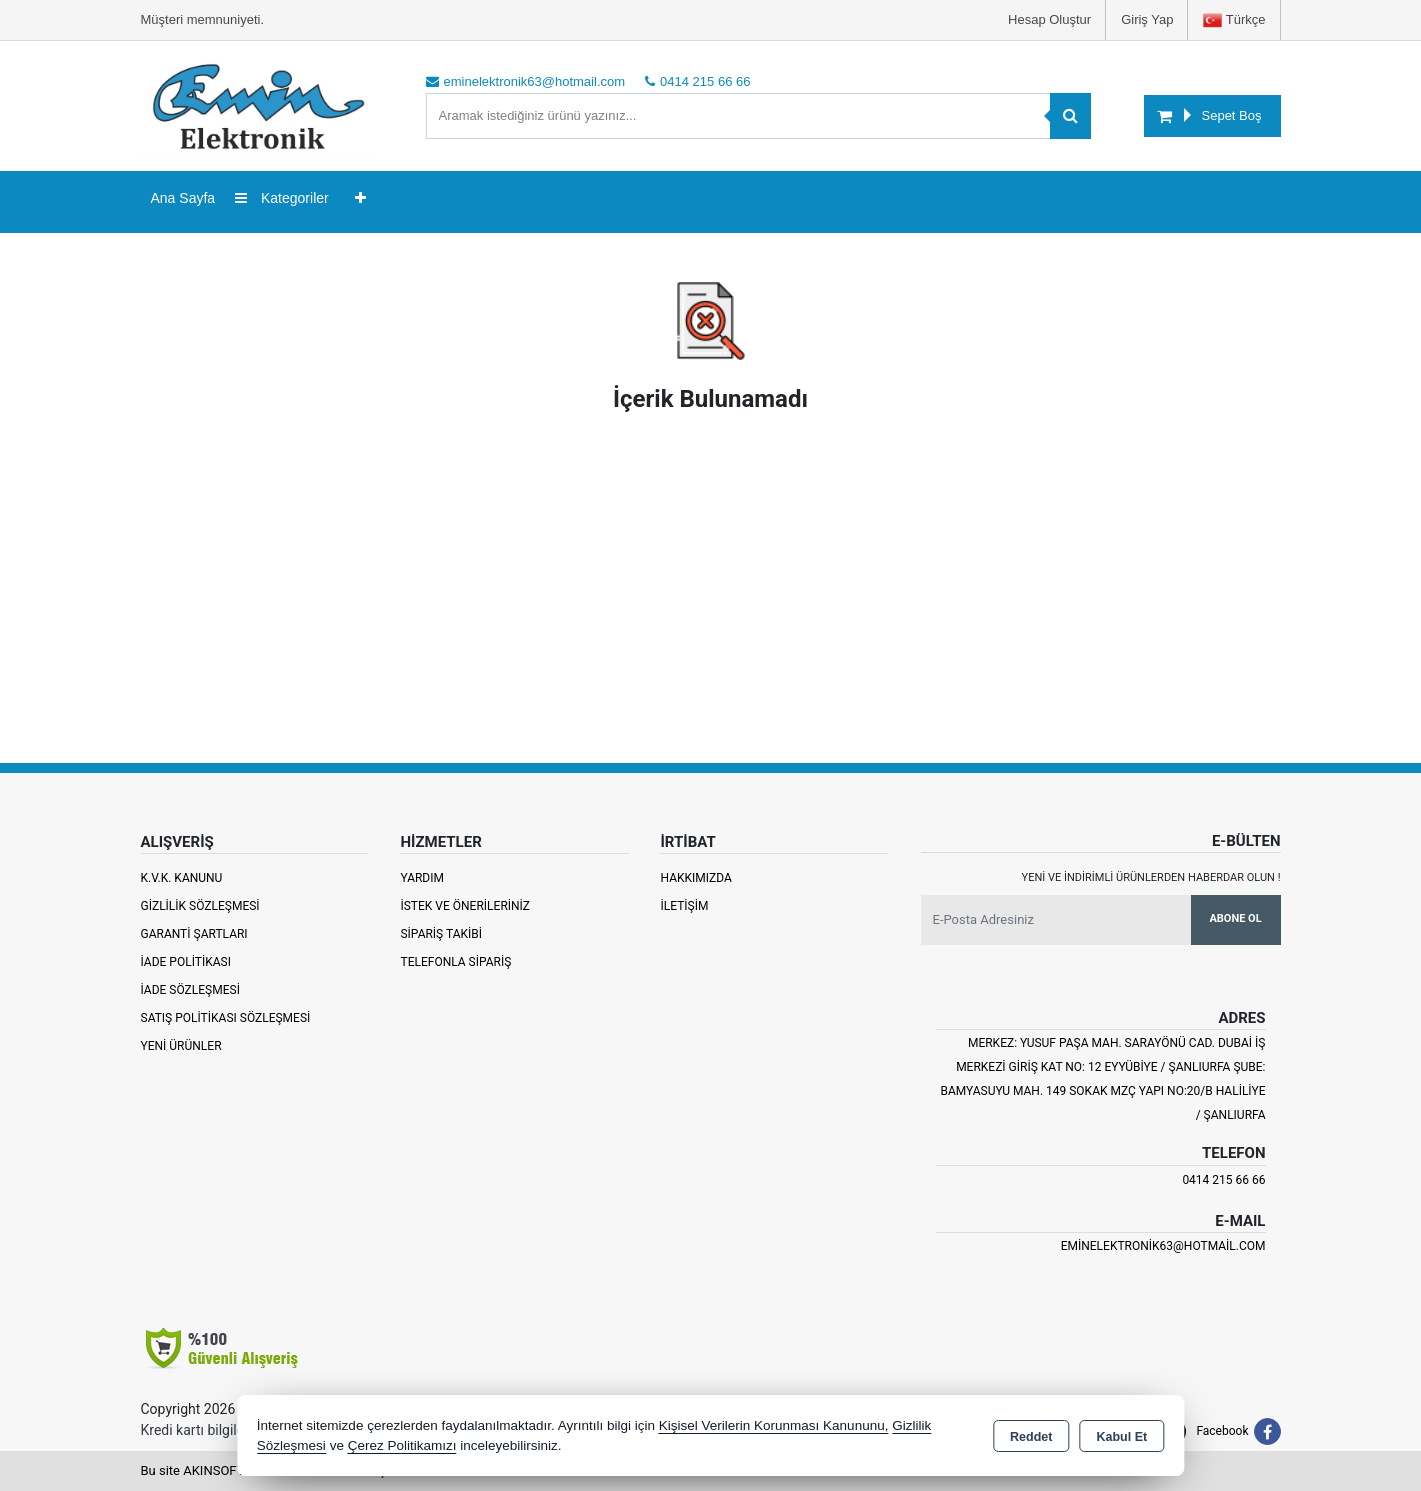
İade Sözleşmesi (190, 990)
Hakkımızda (695, 878)
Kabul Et (1121, 1437)
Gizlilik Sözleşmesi (200, 906)
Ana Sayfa (183, 198)
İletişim (684, 906)
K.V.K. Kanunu (182, 878)
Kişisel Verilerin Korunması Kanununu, (774, 1425)
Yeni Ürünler (181, 1046)
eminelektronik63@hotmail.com (1163, 1246)
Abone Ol (1235, 918)
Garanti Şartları (194, 934)
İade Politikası (186, 962)
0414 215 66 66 (1223, 1180)
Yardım (422, 878)
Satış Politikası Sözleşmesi (226, 1018)
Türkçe (1234, 20)
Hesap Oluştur (1049, 19)
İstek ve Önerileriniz (465, 906)
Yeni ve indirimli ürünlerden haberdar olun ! (1151, 877)
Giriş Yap (1147, 19)
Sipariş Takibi (441, 934)
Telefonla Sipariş (455, 962)
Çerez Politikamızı (402, 1445)
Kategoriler (282, 198)
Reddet (1031, 1437)
